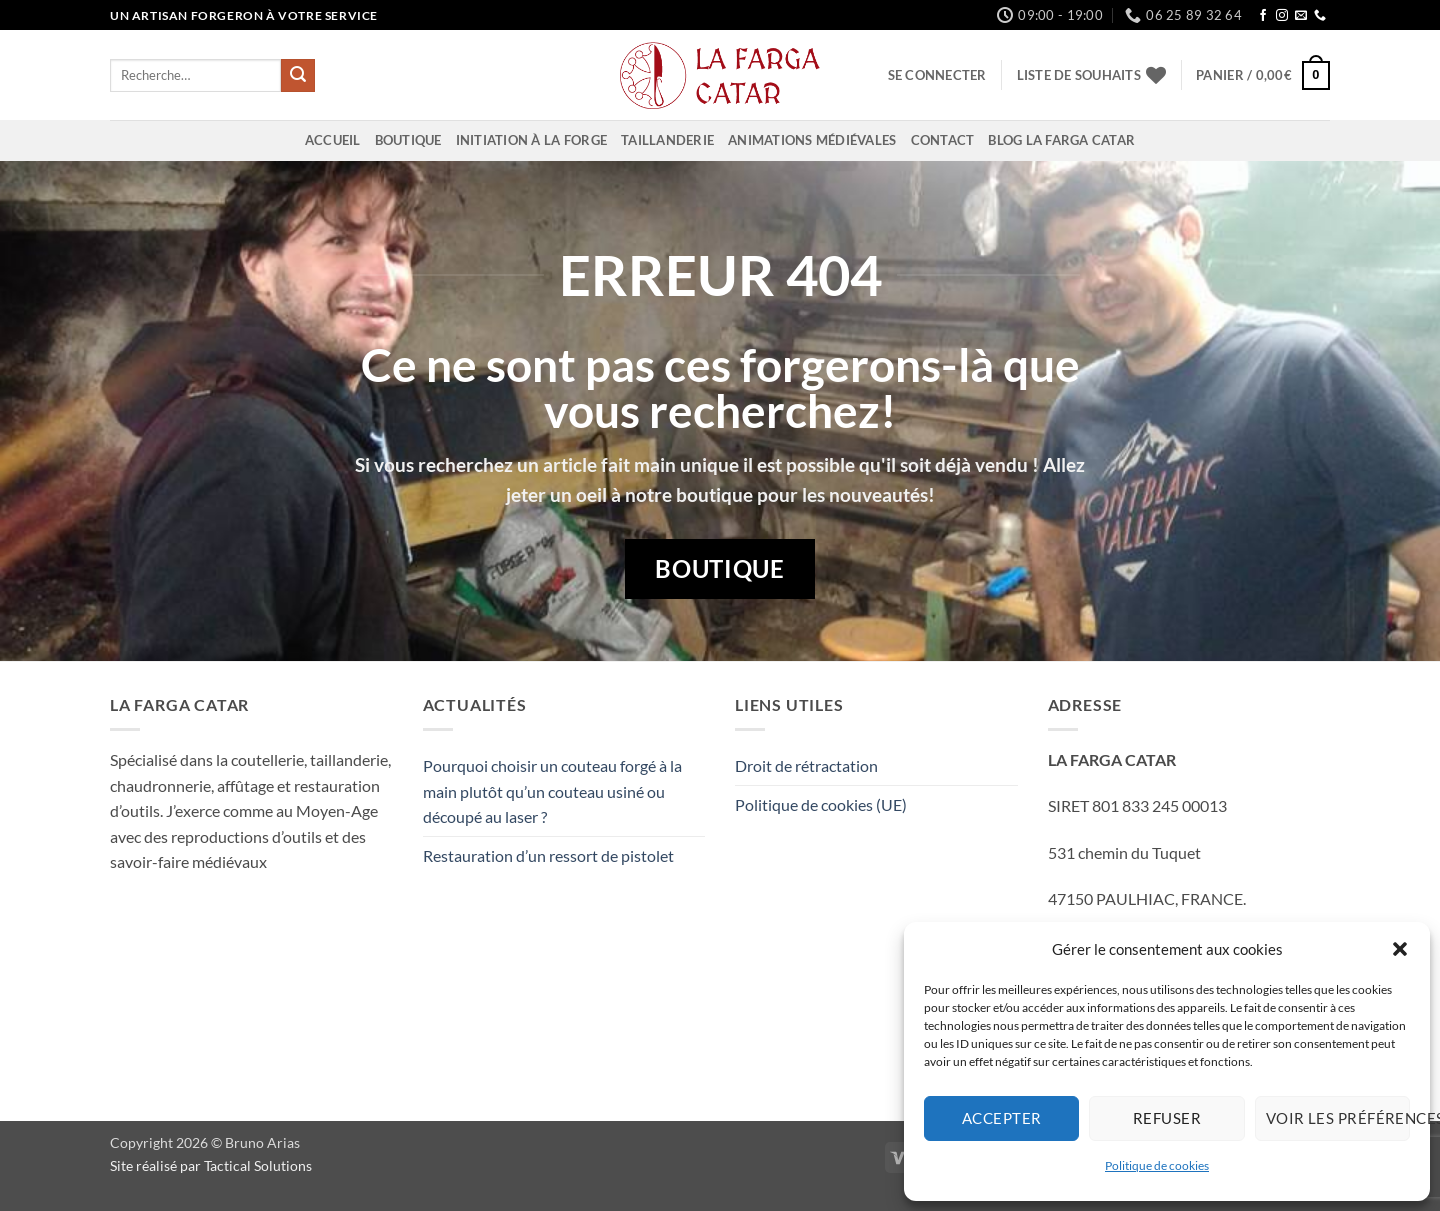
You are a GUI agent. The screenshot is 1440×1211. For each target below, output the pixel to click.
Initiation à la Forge (531, 140)
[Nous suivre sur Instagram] (1282, 16)
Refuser (1167, 1118)
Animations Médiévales (812, 140)
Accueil (333, 140)
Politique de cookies (1157, 1165)
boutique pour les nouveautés (802, 494)
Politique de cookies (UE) (821, 804)
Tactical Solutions (258, 1165)
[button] (1400, 949)
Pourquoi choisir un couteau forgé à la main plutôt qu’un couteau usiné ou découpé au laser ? (552, 791)
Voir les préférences (1338, 1118)
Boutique (408, 140)
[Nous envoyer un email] (1301, 16)
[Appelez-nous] (1320, 16)
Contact (943, 140)
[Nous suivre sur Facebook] (1263, 16)
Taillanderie (667, 140)
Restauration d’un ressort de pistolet (548, 855)
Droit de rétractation (806, 765)
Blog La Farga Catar (1061, 140)
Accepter (1002, 1118)
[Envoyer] (298, 76)
